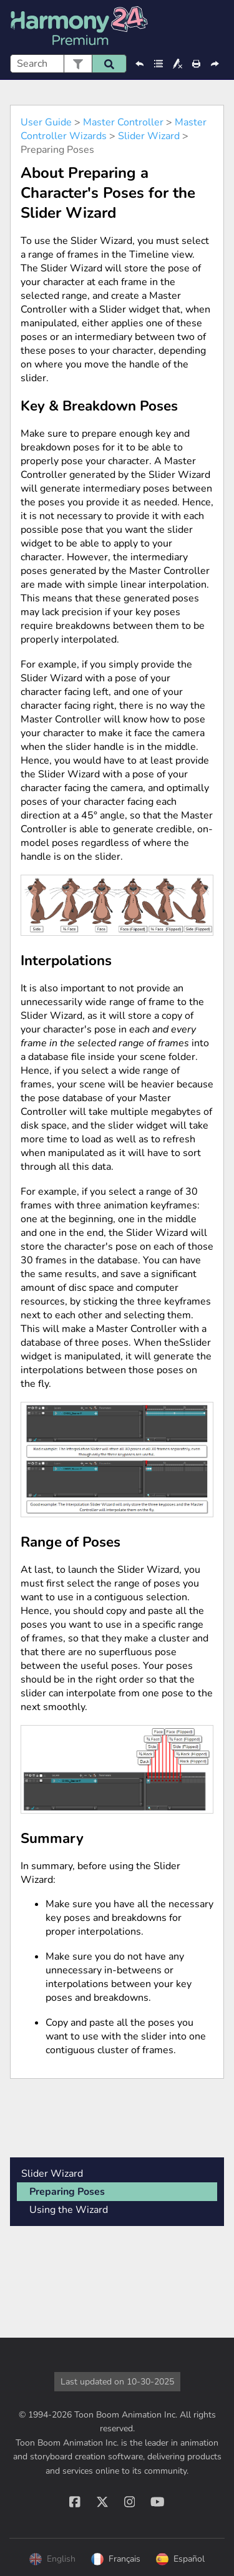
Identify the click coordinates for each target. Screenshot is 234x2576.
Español (180, 2559)
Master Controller (123, 122)
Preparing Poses (67, 2192)
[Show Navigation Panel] (217, 27)
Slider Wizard (149, 136)
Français (115, 2559)
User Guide (46, 122)
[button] (78, 63)
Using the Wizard (68, 2210)
